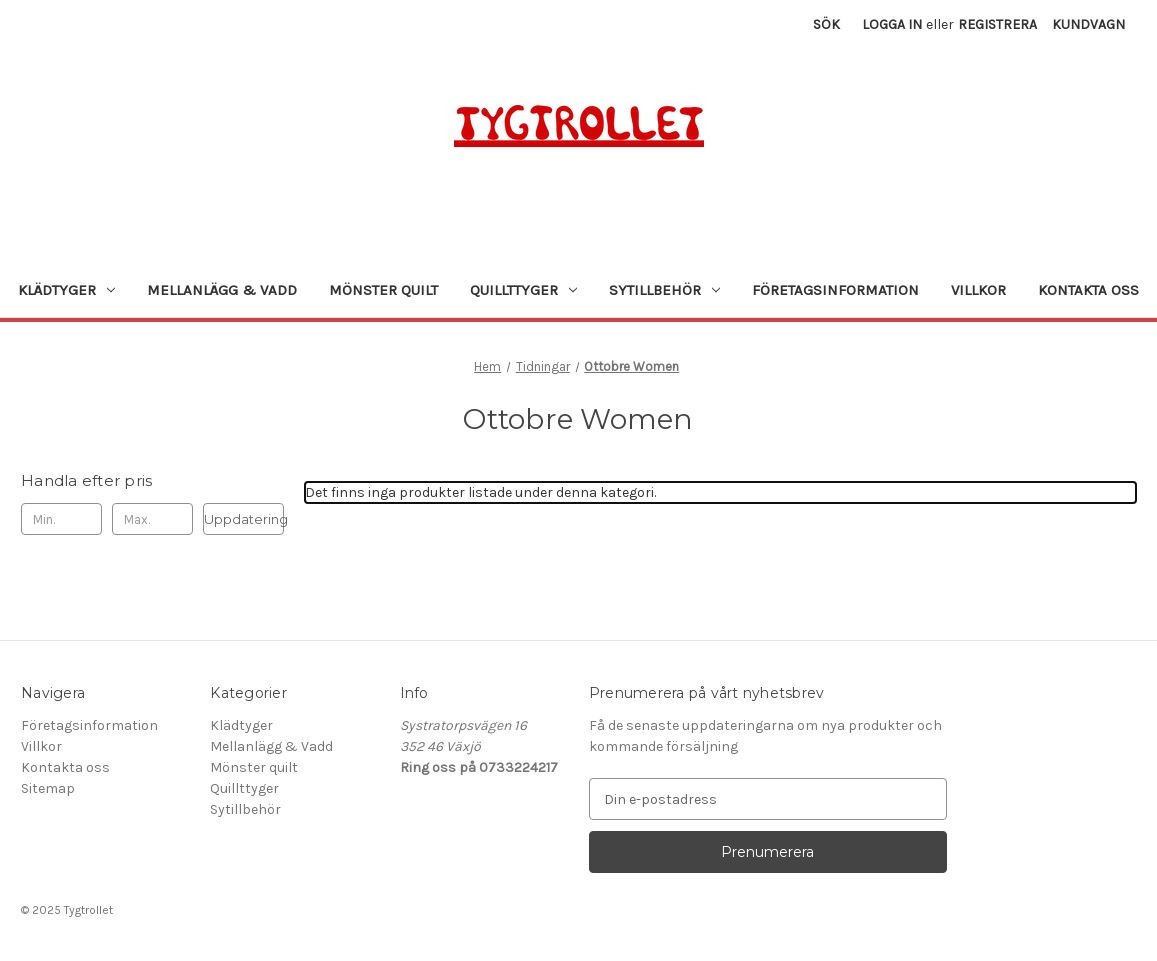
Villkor (978, 290)
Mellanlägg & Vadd (222, 290)
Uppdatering (244, 519)
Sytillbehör (664, 290)
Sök (826, 24)
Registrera (997, 24)
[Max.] (152, 519)
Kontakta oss (1088, 290)
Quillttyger (523, 290)
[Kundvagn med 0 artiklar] (1088, 24)
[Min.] (61, 519)
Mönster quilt (383, 290)
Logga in (892, 24)
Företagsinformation (835, 290)
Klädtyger (66, 290)
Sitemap (48, 788)
